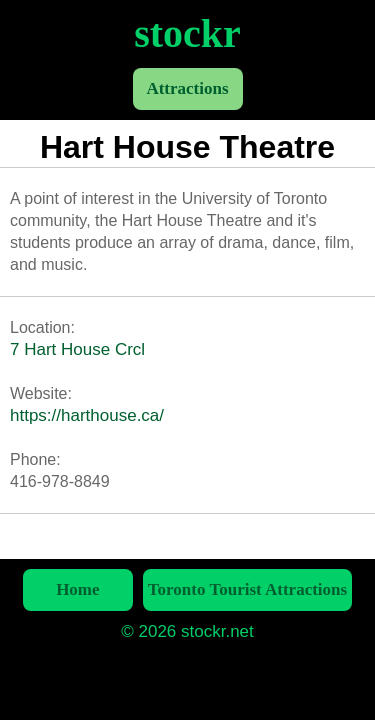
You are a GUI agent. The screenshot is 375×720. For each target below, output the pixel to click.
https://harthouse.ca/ (87, 415)
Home (77, 589)
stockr (187, 33)
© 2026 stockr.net (187, 631)
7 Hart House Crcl (77, 349)
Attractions (187, 88)
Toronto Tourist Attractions (247, 589)
